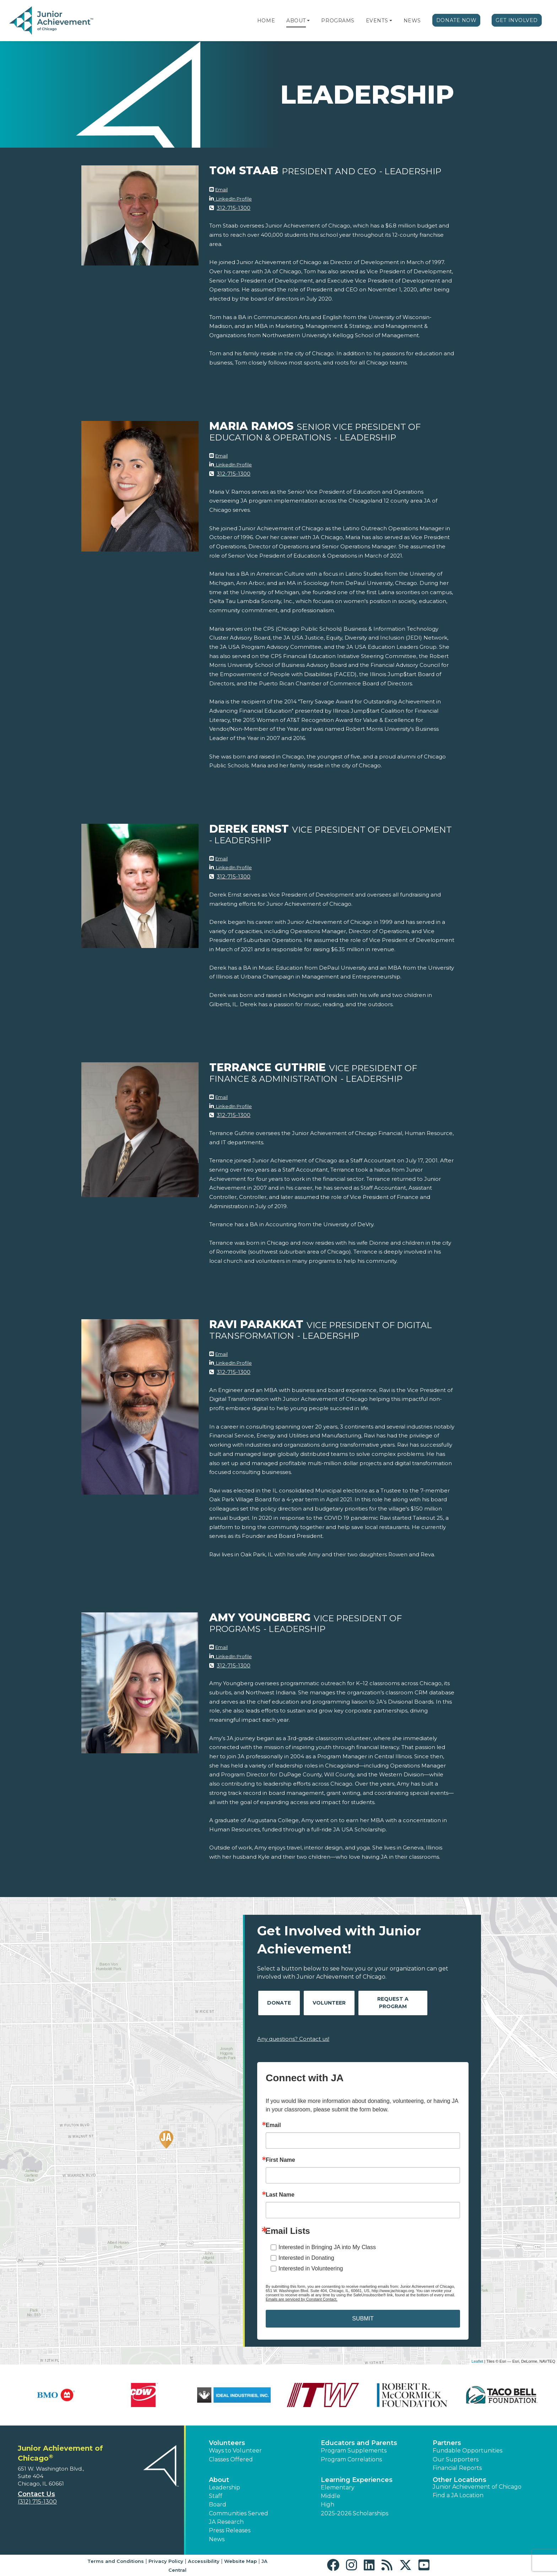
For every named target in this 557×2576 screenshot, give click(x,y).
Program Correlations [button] (351, 2459)
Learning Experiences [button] (357, 2480)
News (412, 20)
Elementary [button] (338, 2487)
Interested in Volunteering (310, 2268)
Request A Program (393, 2003)
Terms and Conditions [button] (115, 2561)
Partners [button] (447, 2443)
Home (266, 20)
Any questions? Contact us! (293, 2038)
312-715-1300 (233, 207)
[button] (308, 20)
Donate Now (456, 20)
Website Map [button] (240, 2561)
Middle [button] (330, 2496)
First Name (280, 2160)
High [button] (327, 2504)
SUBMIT (362, 2318)
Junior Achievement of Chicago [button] (477, 2486)
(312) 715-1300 (37, 2501)
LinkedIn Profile (233, 199)
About (296, 20)
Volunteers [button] (227, 2443)
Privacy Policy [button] (165, 2561)
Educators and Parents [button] (359, 2443)
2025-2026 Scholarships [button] (354, 2513)
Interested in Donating (306, 2258)
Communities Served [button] (238, 2513)
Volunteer (329, 2003)
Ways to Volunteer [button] (235, 2450)
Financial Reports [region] (457, 2468)
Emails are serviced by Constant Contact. (301, 2299)
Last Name (280, 2195)
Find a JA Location (458, 2495)
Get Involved (517, 20)
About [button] (219, 2480)
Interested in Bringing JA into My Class (327, 2247)
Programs (337, 20)
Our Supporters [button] (455, 2459)
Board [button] (217, 2504)
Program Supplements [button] (353, 2450)
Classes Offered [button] (231, 2459)
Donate (279, 2003)
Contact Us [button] (36, 2494)
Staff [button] (215, 2496)
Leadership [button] (224, 2487)
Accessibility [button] (204, 2561)
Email (221, 189)
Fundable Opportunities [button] (467, 2450)
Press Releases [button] (229, 2530)
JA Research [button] (226, 2522)
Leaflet (477, 2361)
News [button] (217, 2539)
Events (377, 20)
